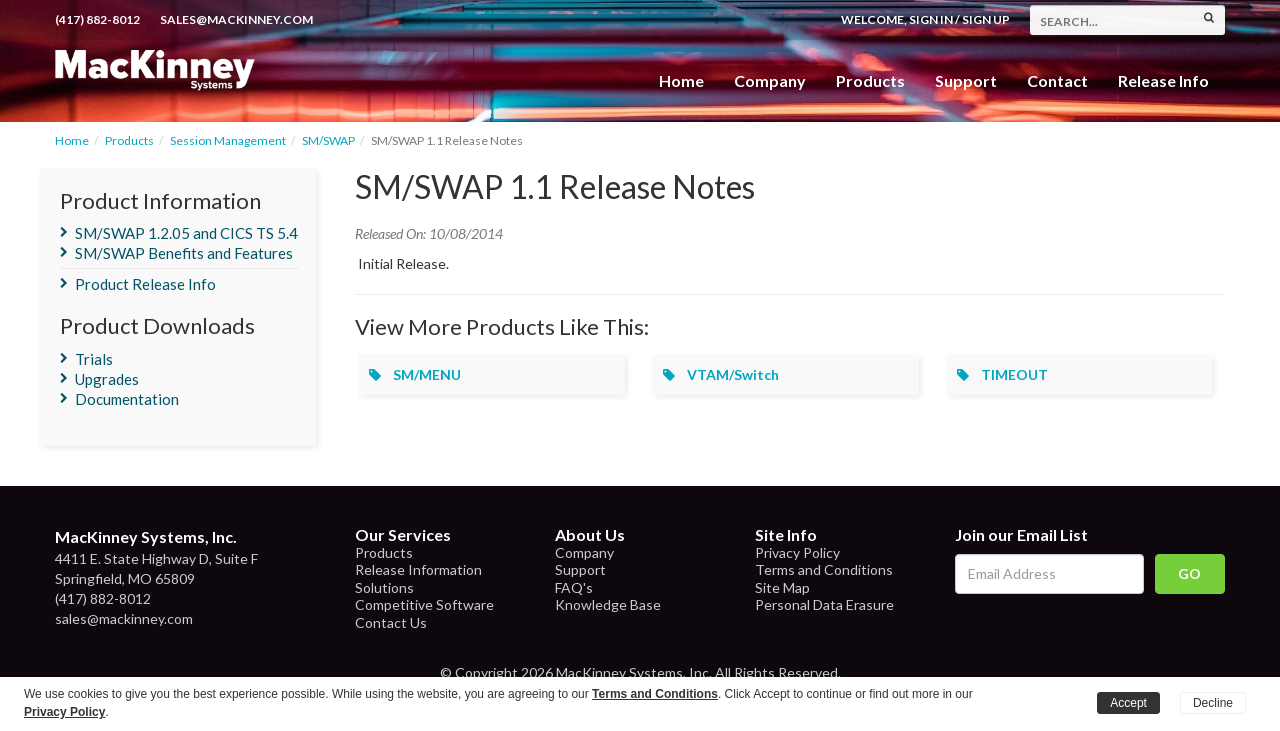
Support (966, 80)
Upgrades (107, 379)
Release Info (1163, 80)
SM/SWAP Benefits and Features (184, 253)
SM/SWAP (328, 140)
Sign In (931, 19)
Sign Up (986, 19)
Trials (94, 359)
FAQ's (574, 587)
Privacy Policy (797, 552)
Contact (1057, 80)
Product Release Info (145, 284)
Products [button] (870, 80)
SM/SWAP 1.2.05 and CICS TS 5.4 (186, 233)
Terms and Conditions (824, 569)
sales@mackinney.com (236, 19)
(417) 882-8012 (97, 19)
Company (770, 80)
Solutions (384, 587)
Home (681, 80)
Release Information (418, 569)
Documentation (127, 399)
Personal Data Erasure (824, 604)
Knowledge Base (608, 604)
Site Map (782, 587)
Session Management (228, 140)
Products (129, 140)
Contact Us (391, 622)
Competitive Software (424, 604)
